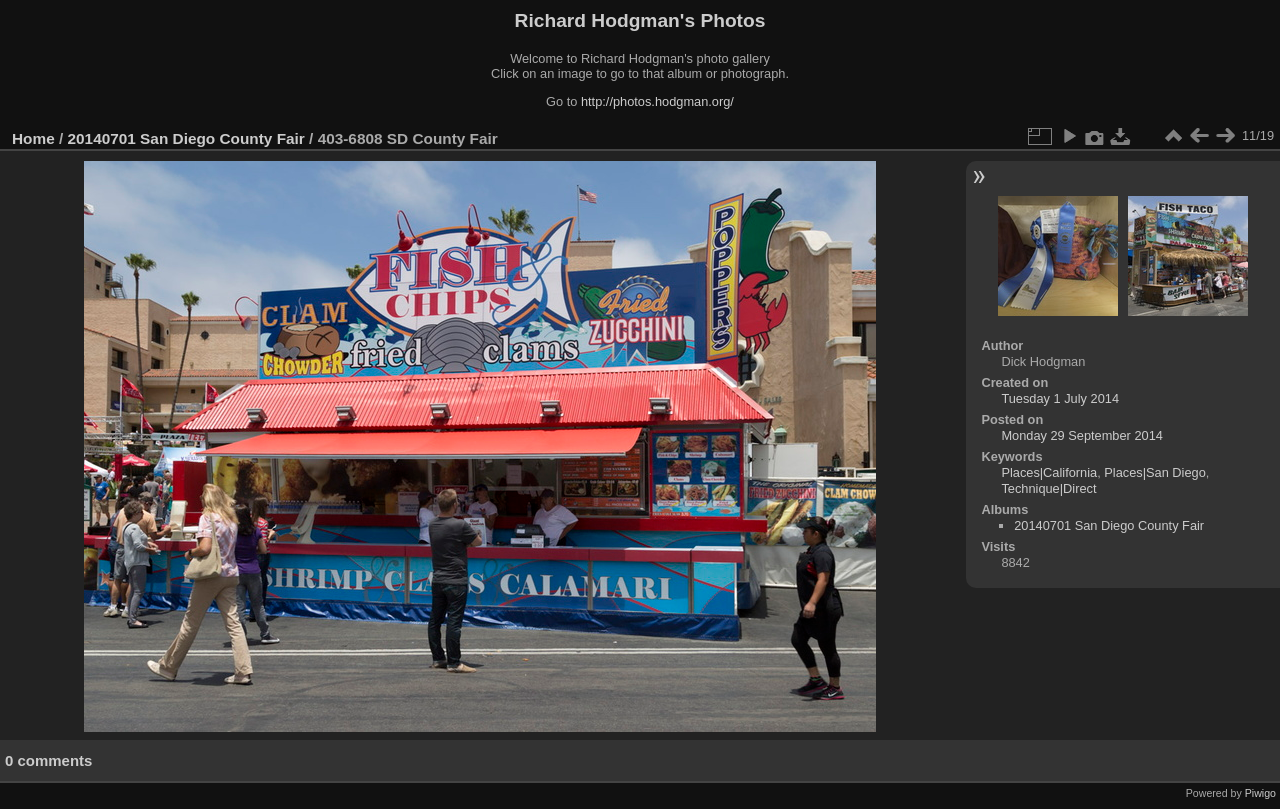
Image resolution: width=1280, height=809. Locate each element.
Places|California (1049, 472)
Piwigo (1260, 793)
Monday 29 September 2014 (1082, 435)
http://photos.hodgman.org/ (657, 101)
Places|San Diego (1155, 472)
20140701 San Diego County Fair (186, 138)
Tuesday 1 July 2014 (1060, 398)
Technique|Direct (1048, 488)
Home (33, 138)
